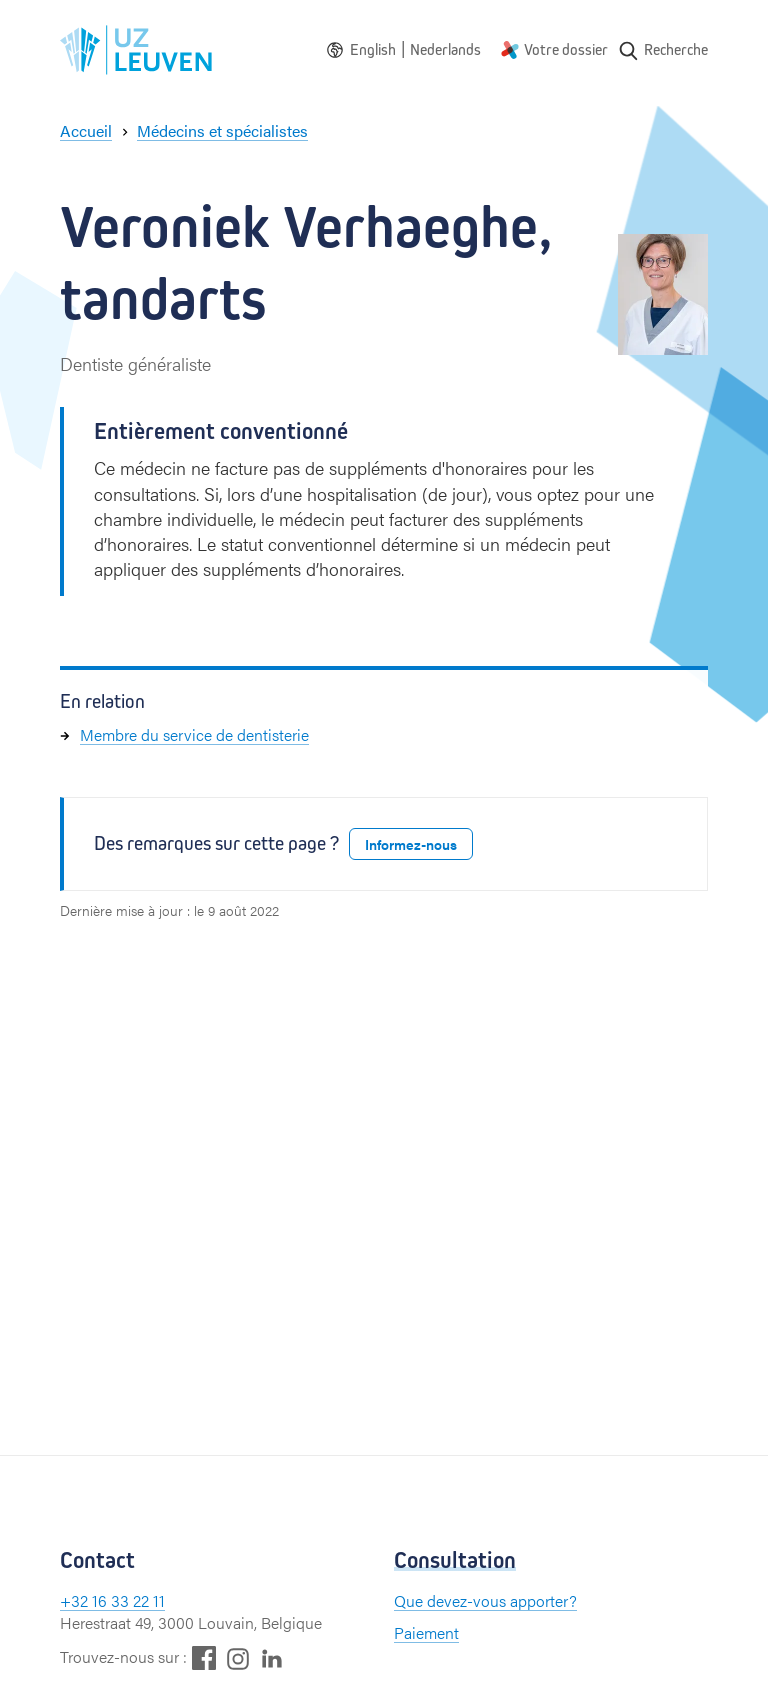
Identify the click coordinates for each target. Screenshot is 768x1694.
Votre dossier (566, 49)
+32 (76, 1600)
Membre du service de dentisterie (194, 734)
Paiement (426, 1632)
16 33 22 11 (128, 1600)
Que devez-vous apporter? (485, 1600)
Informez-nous (411, 844)
